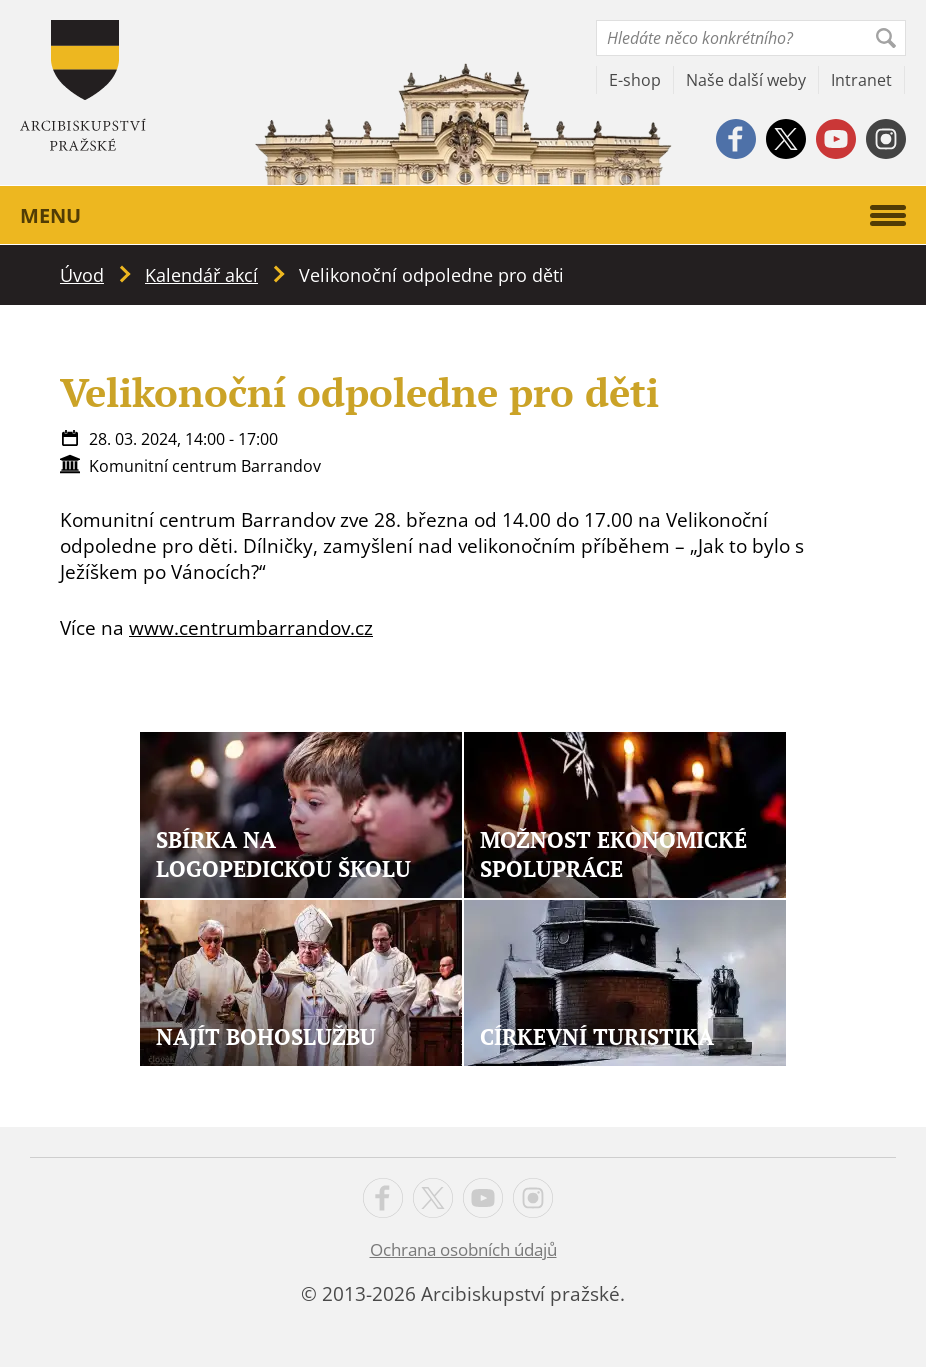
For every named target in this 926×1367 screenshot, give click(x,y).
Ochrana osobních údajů (463, 1249)
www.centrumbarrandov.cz (251, 628)
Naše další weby (746, 80)
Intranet (861, 80)
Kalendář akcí (201, 275)
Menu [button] (463, 215)
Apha (83, 85)
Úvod (82, 275)
